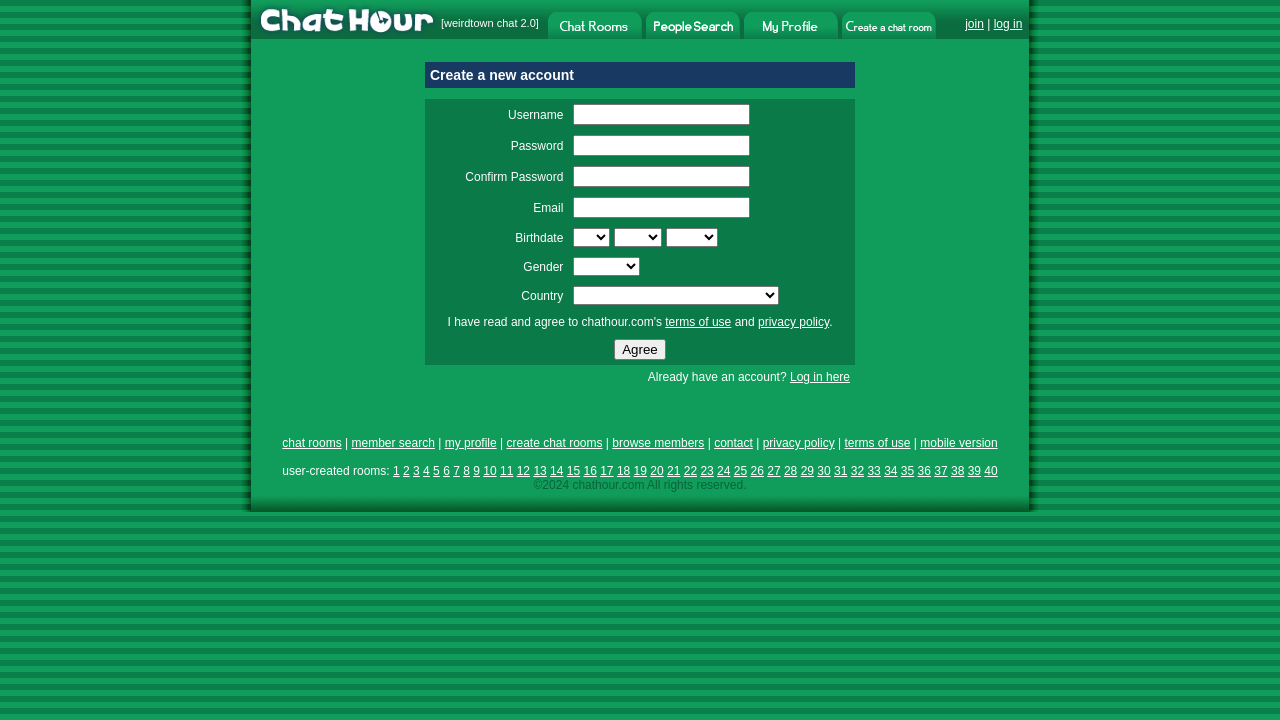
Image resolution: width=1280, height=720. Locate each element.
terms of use (698, 322)
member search (392, 443)
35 (907, 471)
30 (823, 471)
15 (573, 471)
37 (940, 471)
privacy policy (793, 322)
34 (890, 471)
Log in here (820, 377)
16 (589, 471)
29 (807, 471)
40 (990, 471)
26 (757, 471)
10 (489, 471)
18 (623, 471)
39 (974, 471)
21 (673, 471)
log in (1008, 24)
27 (773, 471)
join (974, 24)
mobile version (958, 443)
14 (556, 471)
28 (790, 471)
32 (857, 471)
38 (957, 471)
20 (656, 471)
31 (840, 471)
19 (640, 471)
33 (873, 471)
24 (723, 471)
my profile (471, 443)
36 (924, 471)
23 (706, 471)
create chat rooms (554, 443)
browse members (658, 443)
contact (733, 443)
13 (539, 471)
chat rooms (311, 443)
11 (506, 471)
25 (740, 471)
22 (690, 471)
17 (606, 471)
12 (523, 471)
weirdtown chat (480, 23)
